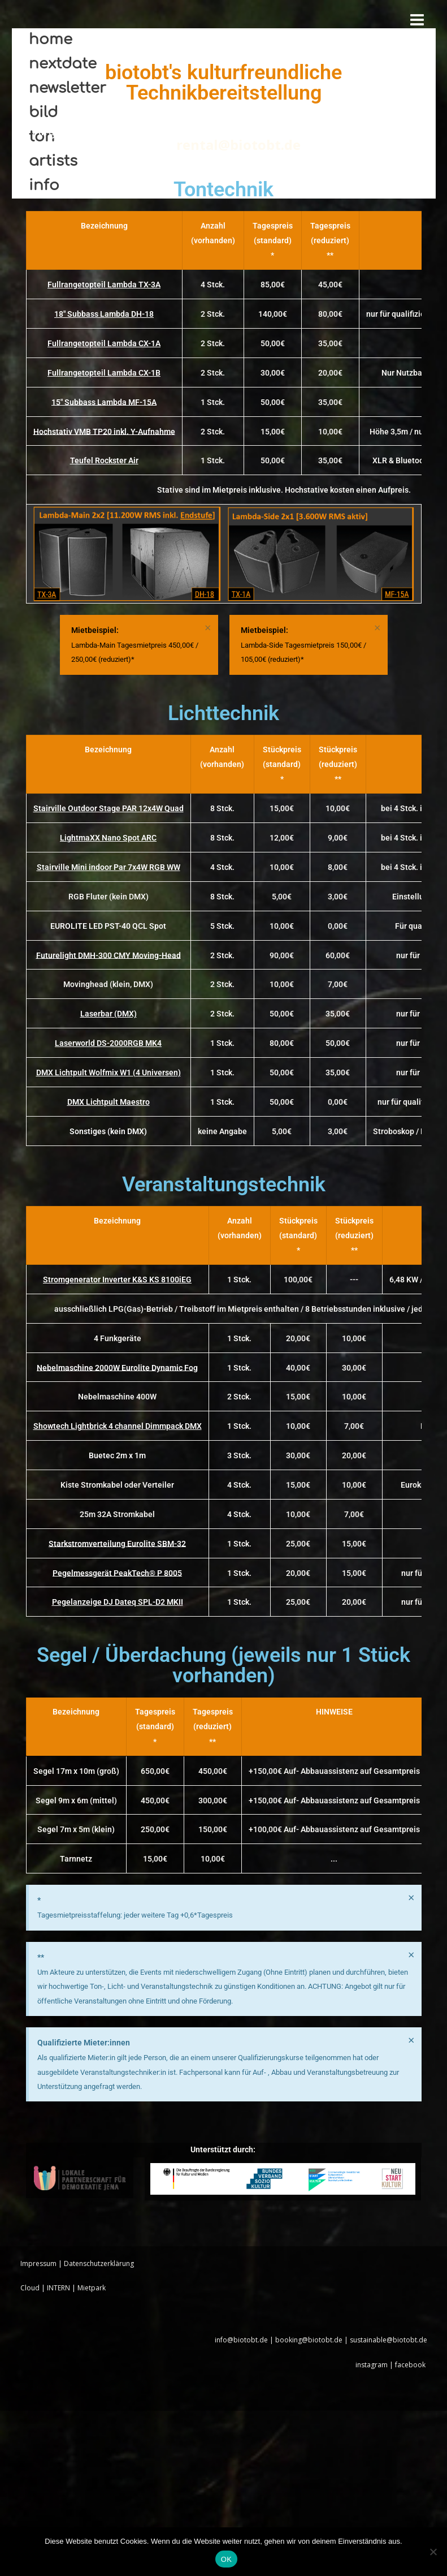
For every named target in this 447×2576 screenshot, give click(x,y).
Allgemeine (68, 129)
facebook (411, 2365)
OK (226, 2559)
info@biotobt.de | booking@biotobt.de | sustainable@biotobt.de (321, 2340)
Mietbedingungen (162, 129)
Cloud (30, 2288)
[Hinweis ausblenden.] (207, 628)
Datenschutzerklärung (99, 2263)
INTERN (58, 2288)
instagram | (375, 2365)
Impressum (38, 2263)
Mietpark (91, 2288)
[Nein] (433, 2551)
